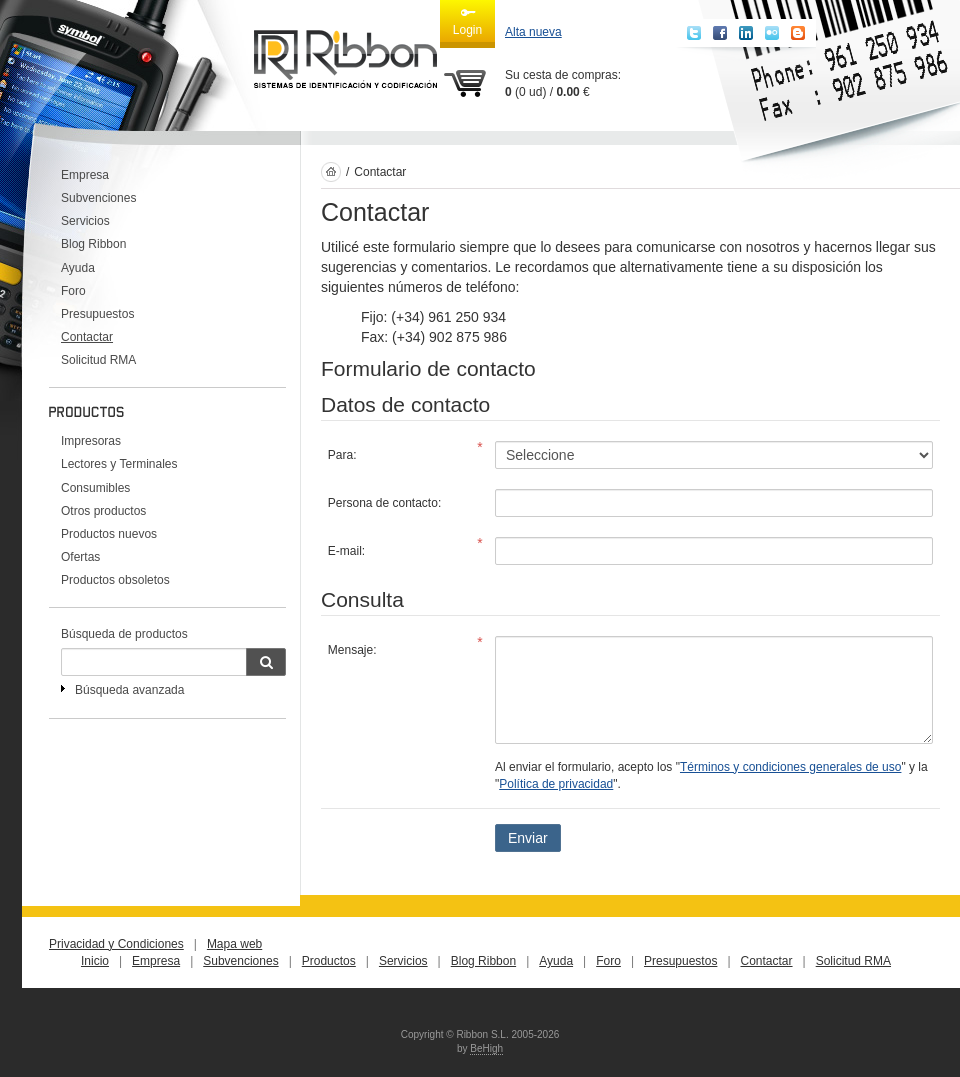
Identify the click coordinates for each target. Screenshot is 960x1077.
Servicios (85, 221)
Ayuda (78, 268)
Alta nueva (533, 32)
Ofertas (80, 557)
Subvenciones (98, 198)
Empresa (85, 175)
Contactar (87, 337)
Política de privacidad (556, 784)
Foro (73, 291)
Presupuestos (97, 314)
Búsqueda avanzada (129, 690)
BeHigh (486, 1048)
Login (467, 21)
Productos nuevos (109, 534)
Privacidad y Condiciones (116, 944)
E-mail (345, 551)
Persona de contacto (383, 503)
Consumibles (95, 488)
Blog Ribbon (93, 244)
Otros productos (103, 511)
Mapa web (234, 944)
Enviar (528, 838)
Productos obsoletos (115, 580)
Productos (329, 961)
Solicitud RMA (98, 360)
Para (340, 455)
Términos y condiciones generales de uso (790, 767)
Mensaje (350, 650)
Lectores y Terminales (119, 464)
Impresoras (91, 441)
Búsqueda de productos (124, 634)
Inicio (95, 961)
